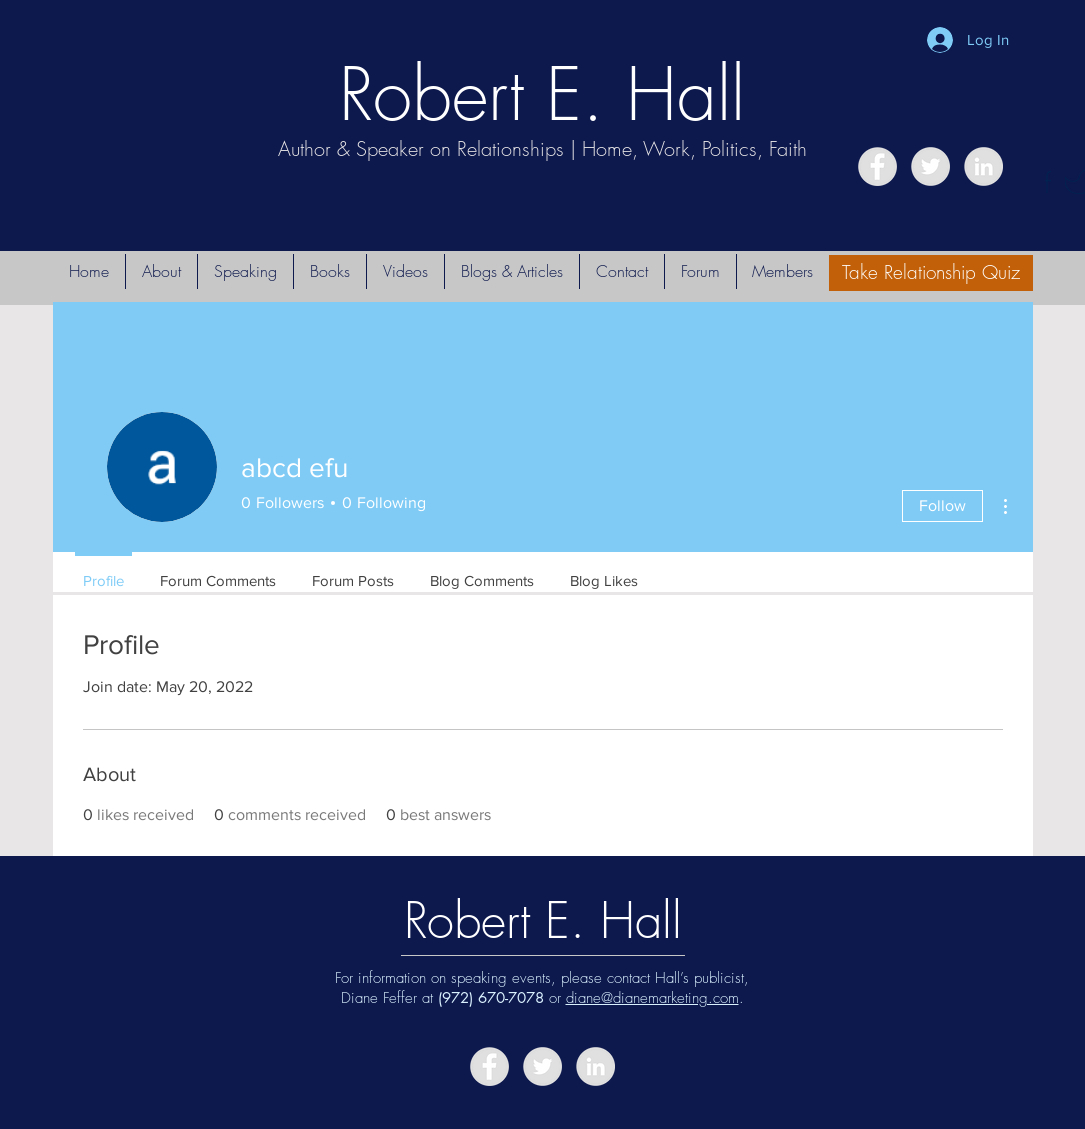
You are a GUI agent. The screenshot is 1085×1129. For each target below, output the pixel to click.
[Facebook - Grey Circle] (877, 166)
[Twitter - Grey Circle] (930, 166)
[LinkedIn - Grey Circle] (983, 166)
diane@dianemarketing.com (652, 998)
